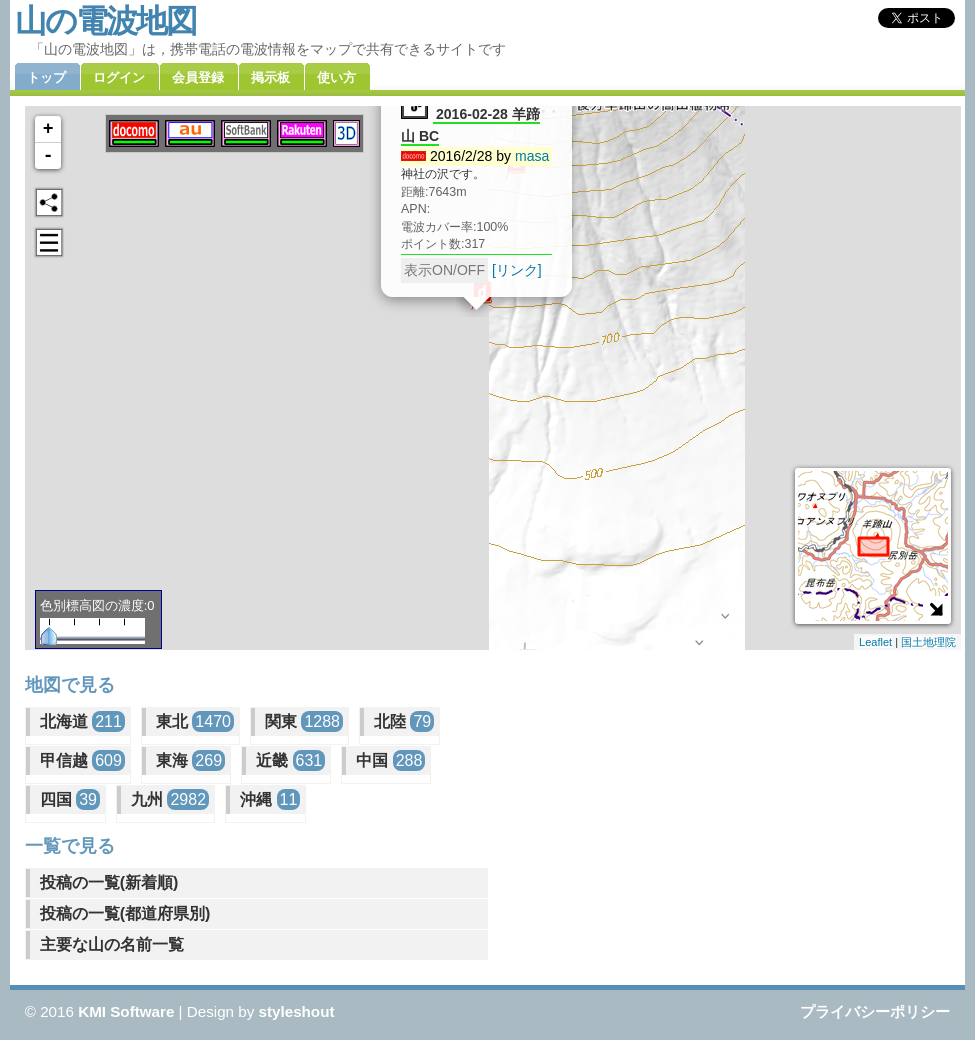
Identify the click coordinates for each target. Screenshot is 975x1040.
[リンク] (517, 270)
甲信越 (82, 760)
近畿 (290, 760)
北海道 (82, 721)
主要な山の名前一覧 (112, 944)
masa (532, 156)
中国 (390, 760)
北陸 (404, 721)
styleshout (297, 1011)
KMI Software (126, 1011)
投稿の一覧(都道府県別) (125, 913)
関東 (304, 721)
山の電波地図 (105, 21)
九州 (170, 799)
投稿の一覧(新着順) (109, 882)
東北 (195, 721)
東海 (190, 760)
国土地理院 (928, 642)
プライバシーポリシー (875, 1011)
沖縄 (270, 799)
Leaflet (875, 642)
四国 (70, 799)
